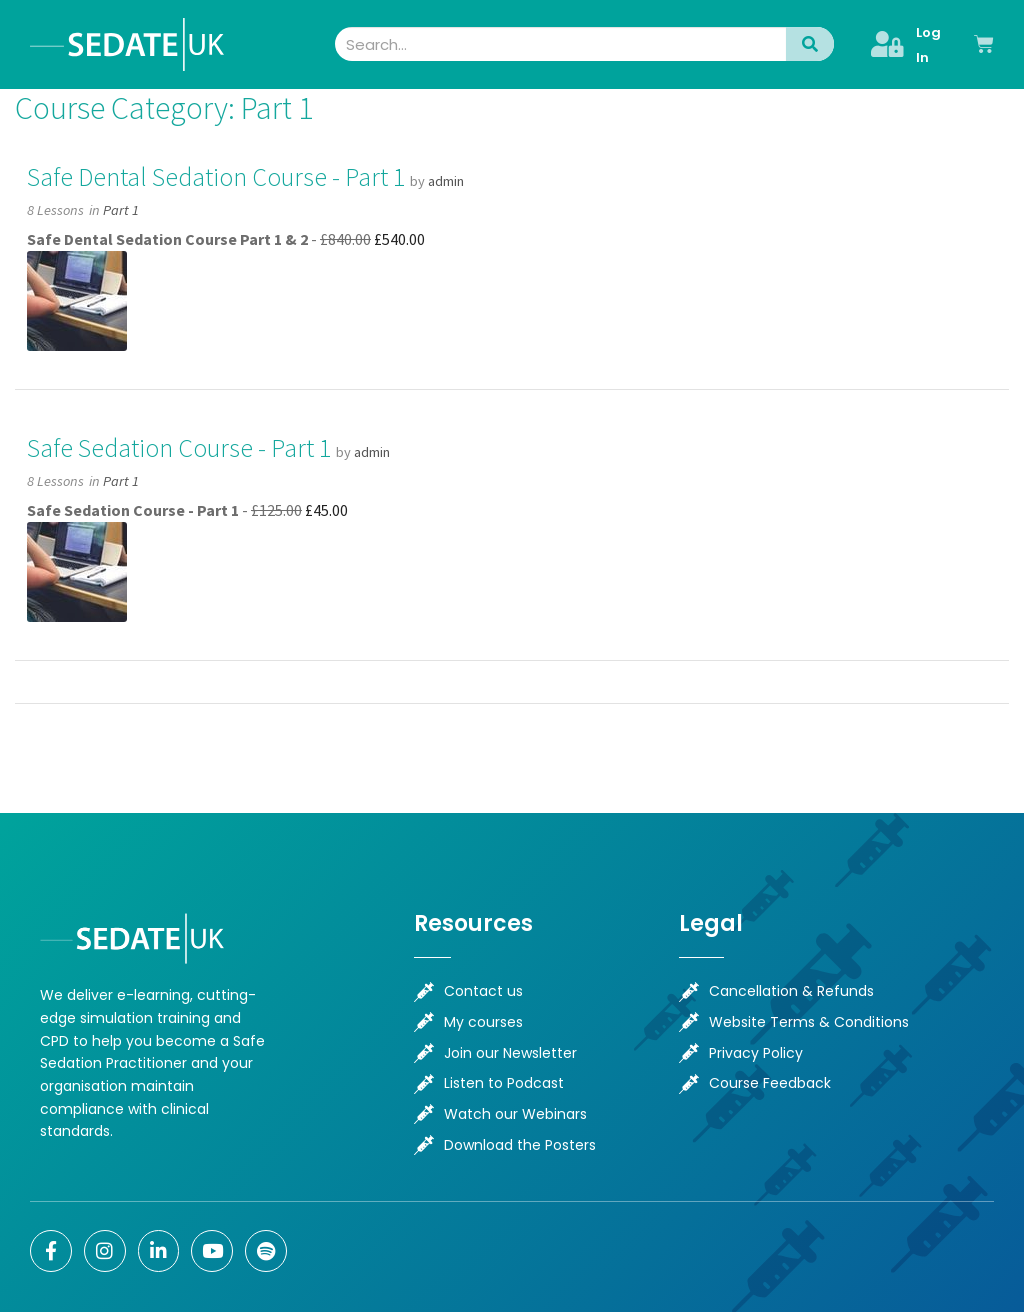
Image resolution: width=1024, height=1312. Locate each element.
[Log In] (887, 44)
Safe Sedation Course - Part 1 (179, 448)
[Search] (810, 44)
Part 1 (121, 210)
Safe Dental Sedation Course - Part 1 (216, 177)
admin (446, 181)
